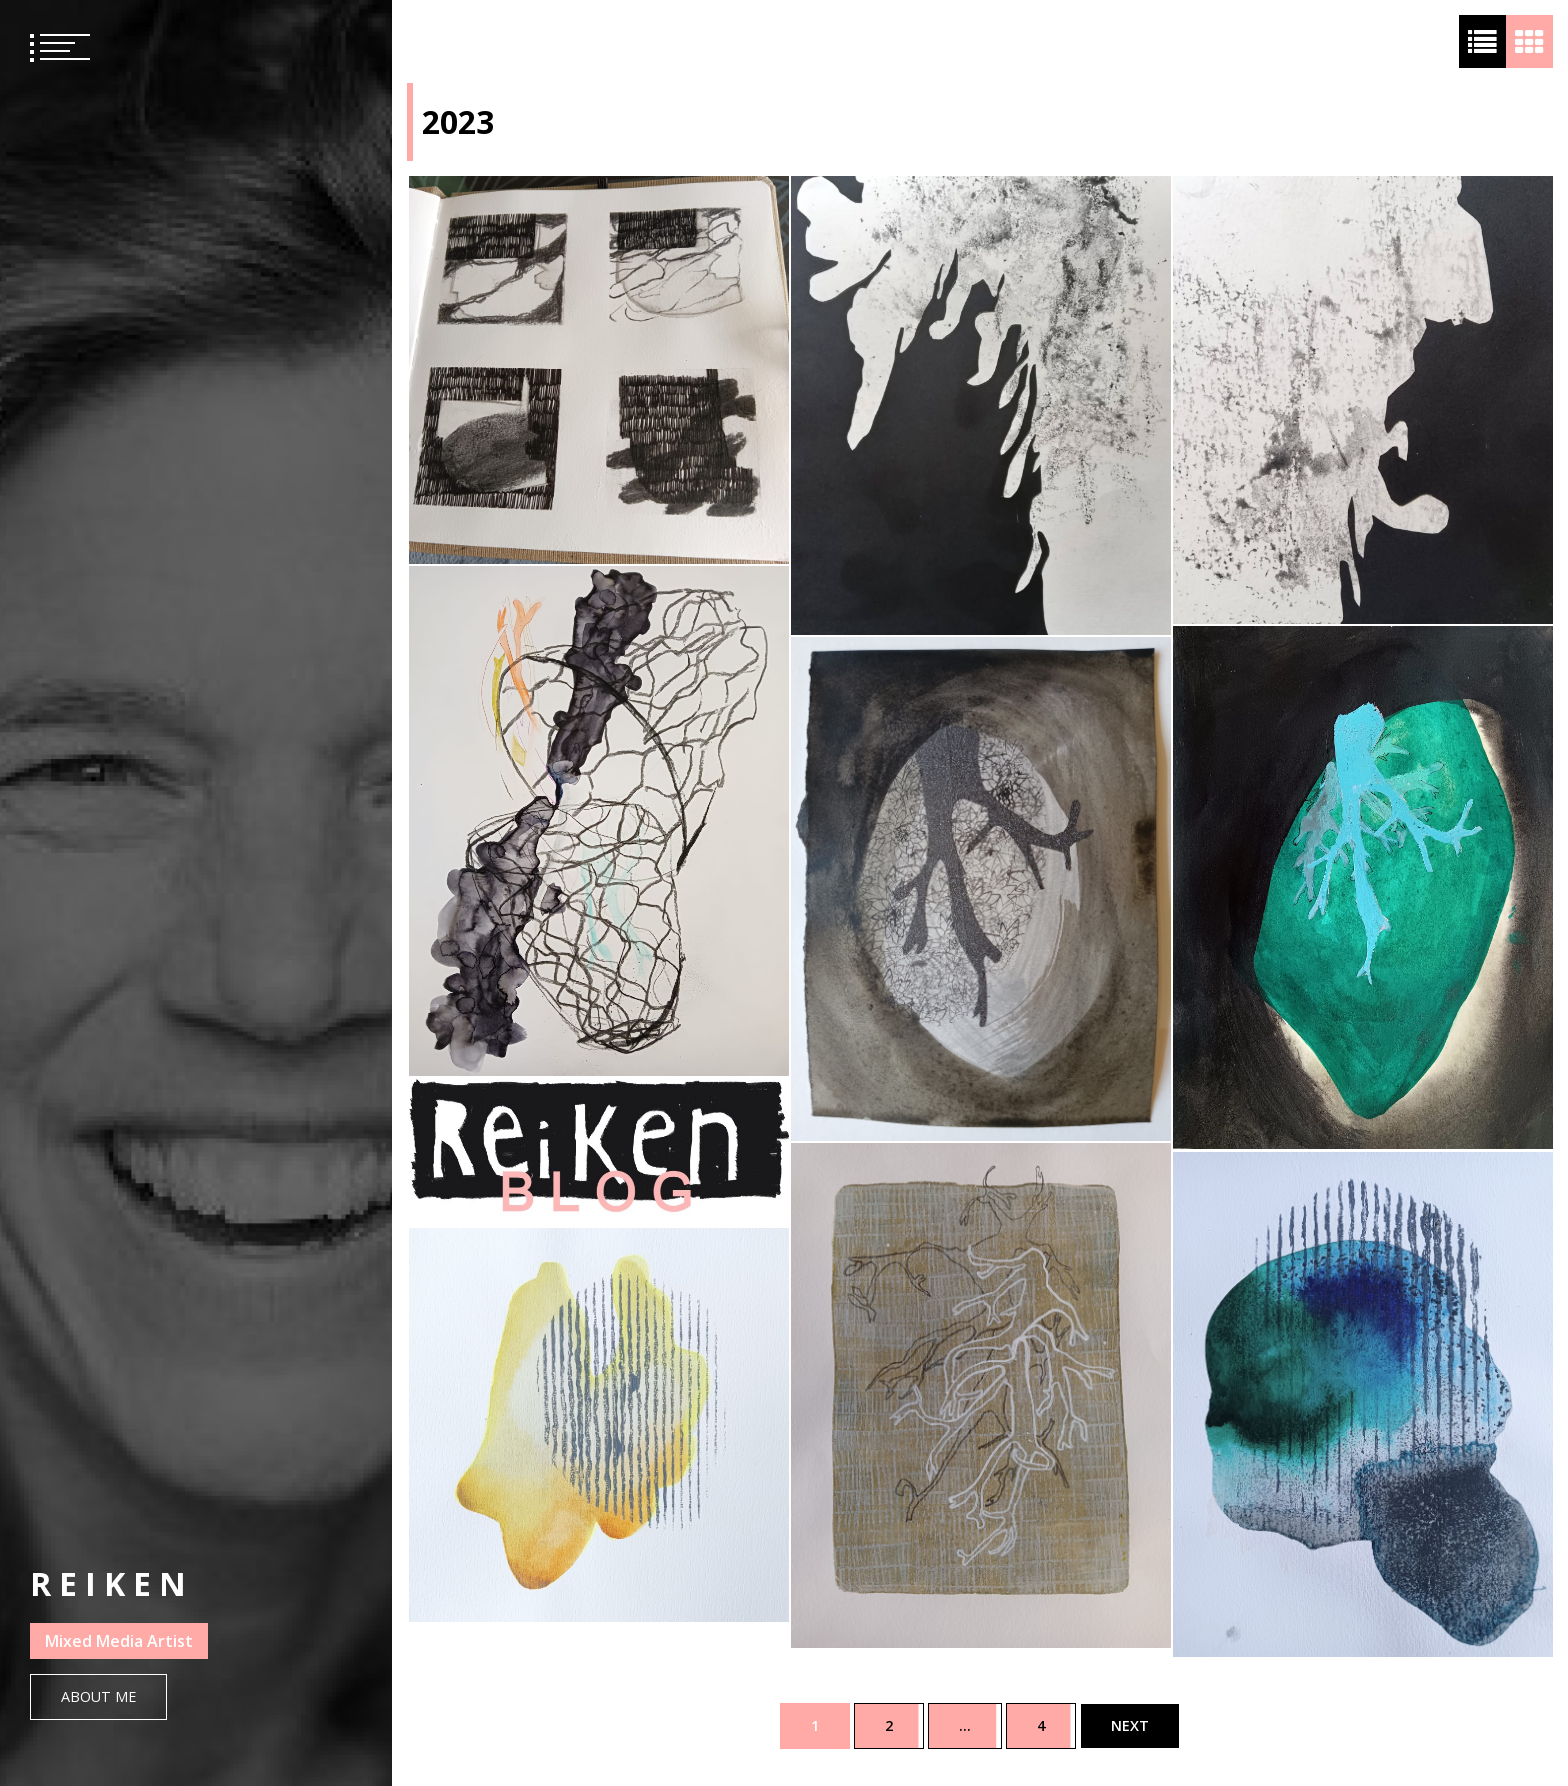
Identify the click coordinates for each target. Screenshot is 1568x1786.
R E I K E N (108, 1583)
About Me (98, 1696)
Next (1130, 1725)
